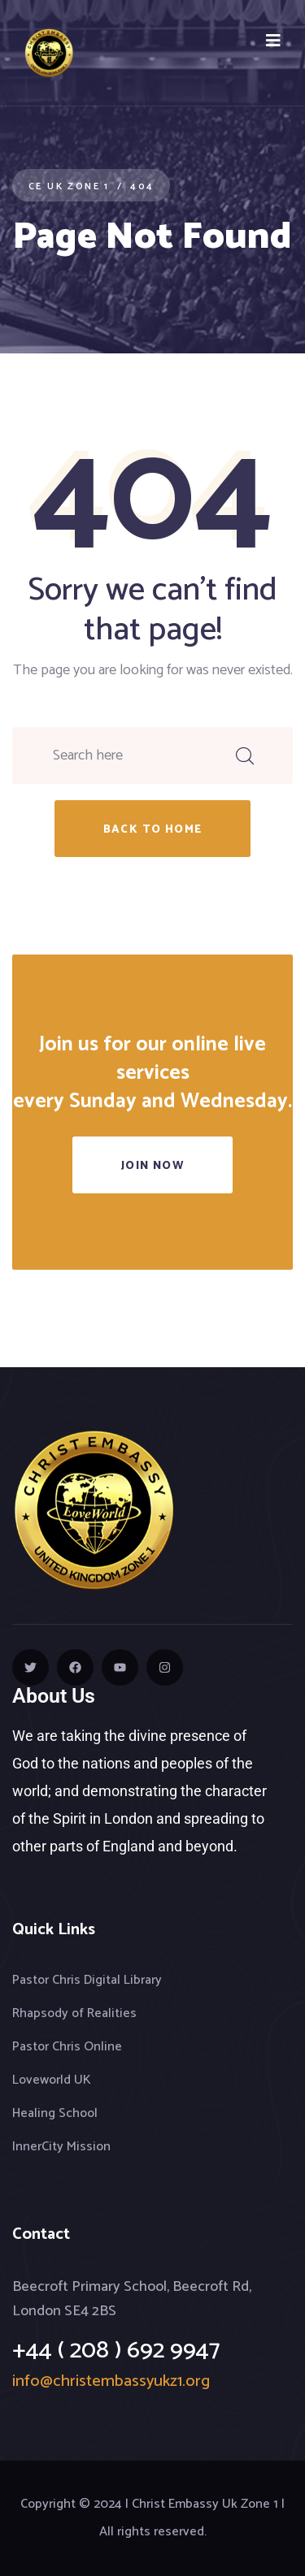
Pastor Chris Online (67, 2047)
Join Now (152, 1166)
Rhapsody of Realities (74, 2013)
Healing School (55, 2113)
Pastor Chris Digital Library (87, 1980)
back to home (153, 829)
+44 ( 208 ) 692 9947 (116, 2350)
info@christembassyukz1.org (111, 2381)
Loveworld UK (51, 2080)
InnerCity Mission (61, 2147)
